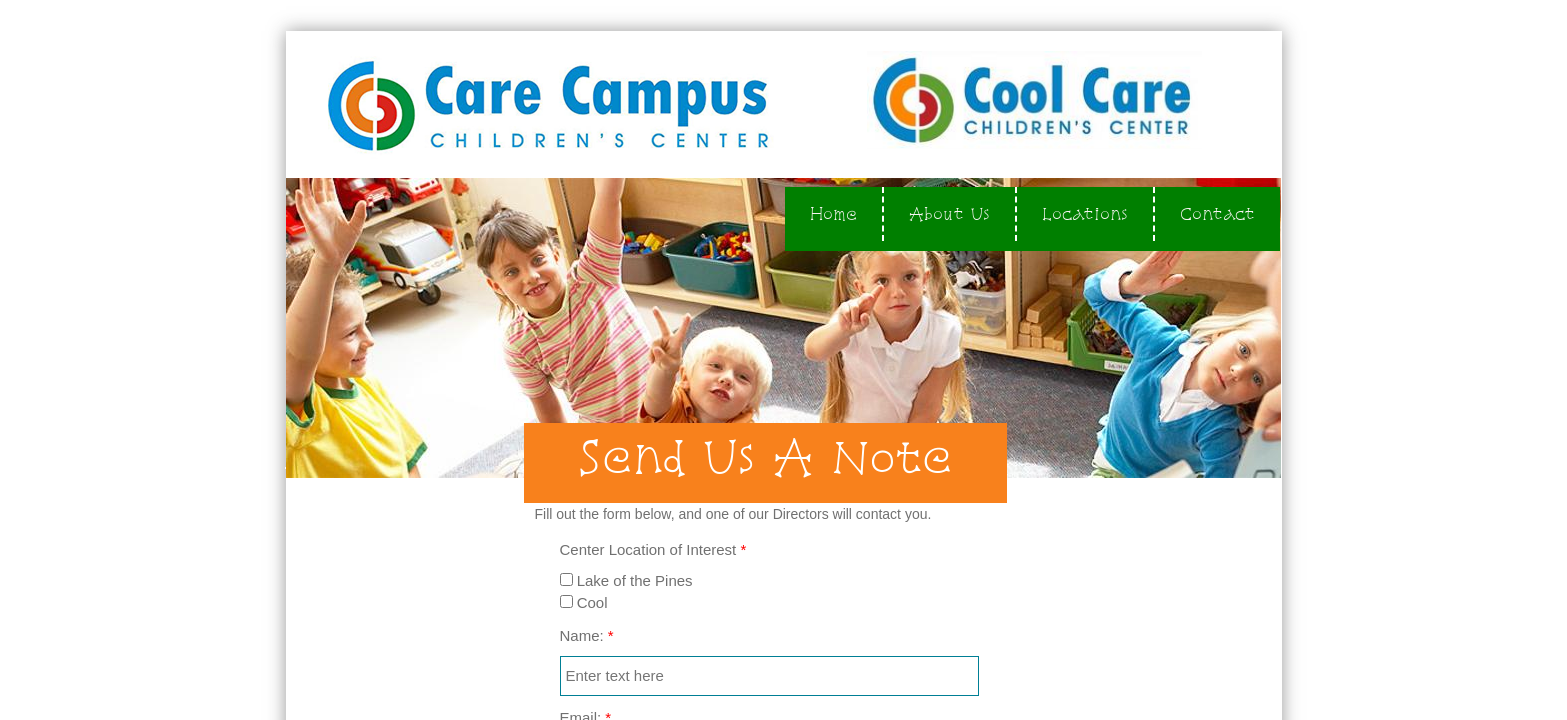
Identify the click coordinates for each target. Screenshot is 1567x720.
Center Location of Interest (653, 549)
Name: (587, 635)
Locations (1085, 213)
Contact (1217, 213)
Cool (584, 602)
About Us (949, 213)
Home (833, 213)
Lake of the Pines (626, 580)
